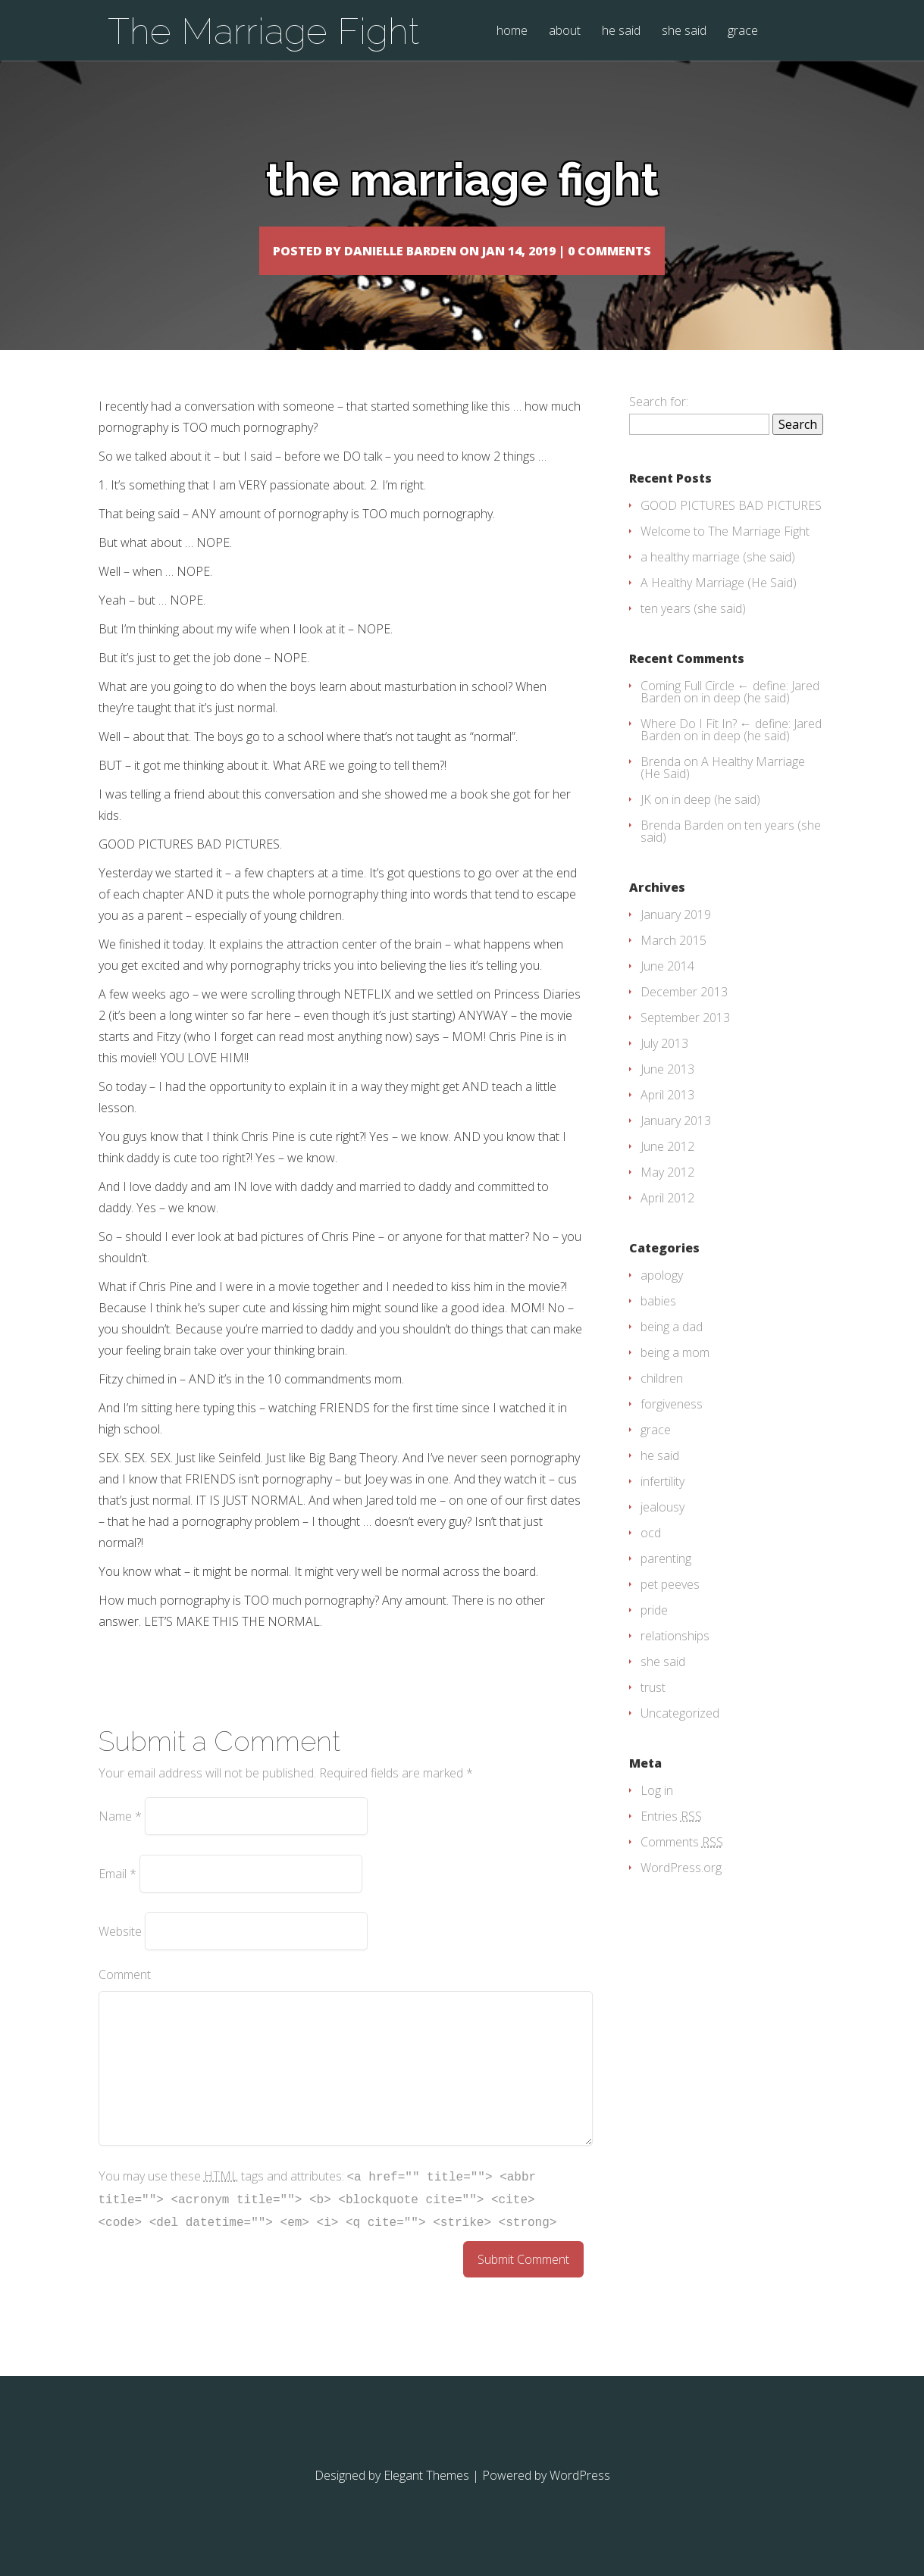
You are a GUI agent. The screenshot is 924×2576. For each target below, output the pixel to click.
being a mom (675, 1374)
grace (743, 31)
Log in (657, 1812)
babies (658, 1323)
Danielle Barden (366, 249)
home (512, 31)
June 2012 (667, 1168)
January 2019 (676, 936)
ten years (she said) (693, 630)
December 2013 (684, 1013)
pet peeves (670, 1606)
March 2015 (673, 962)
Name (120, 1838)
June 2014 (667, 988)
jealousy (662, 1529)
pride (654, 1632)
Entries (671, 1838)
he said (621, 31)
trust (653, 1709)
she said (684, 31)
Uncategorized (680, 1735)
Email (117, 1895)
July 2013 (664, 1065)
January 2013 (676, 1142)
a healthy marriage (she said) (718, 579)
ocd (651, 1554)
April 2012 (667, 1219)
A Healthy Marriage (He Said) (719, 604)
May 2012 (667, 1194)
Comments (682, 1863)
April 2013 (667, 1116)
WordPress (580, 2497)
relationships (675, 1657)
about (565, 31)
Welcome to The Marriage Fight (725, 553)
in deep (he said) (745, 719)
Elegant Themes (426, 2497)
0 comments (686, 249)
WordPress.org (681, 1889)
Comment (125, 1996)
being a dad (672, 1348)
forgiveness (672, 1426)
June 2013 (667, 1091)
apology (662, 1297)
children (662, 1400)
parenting (666, 1580)
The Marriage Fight (263, 31)
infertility (662, 1503)
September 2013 (685, 1039)
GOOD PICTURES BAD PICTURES (731, 527)
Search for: (658, 423)
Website (120, 1953)
